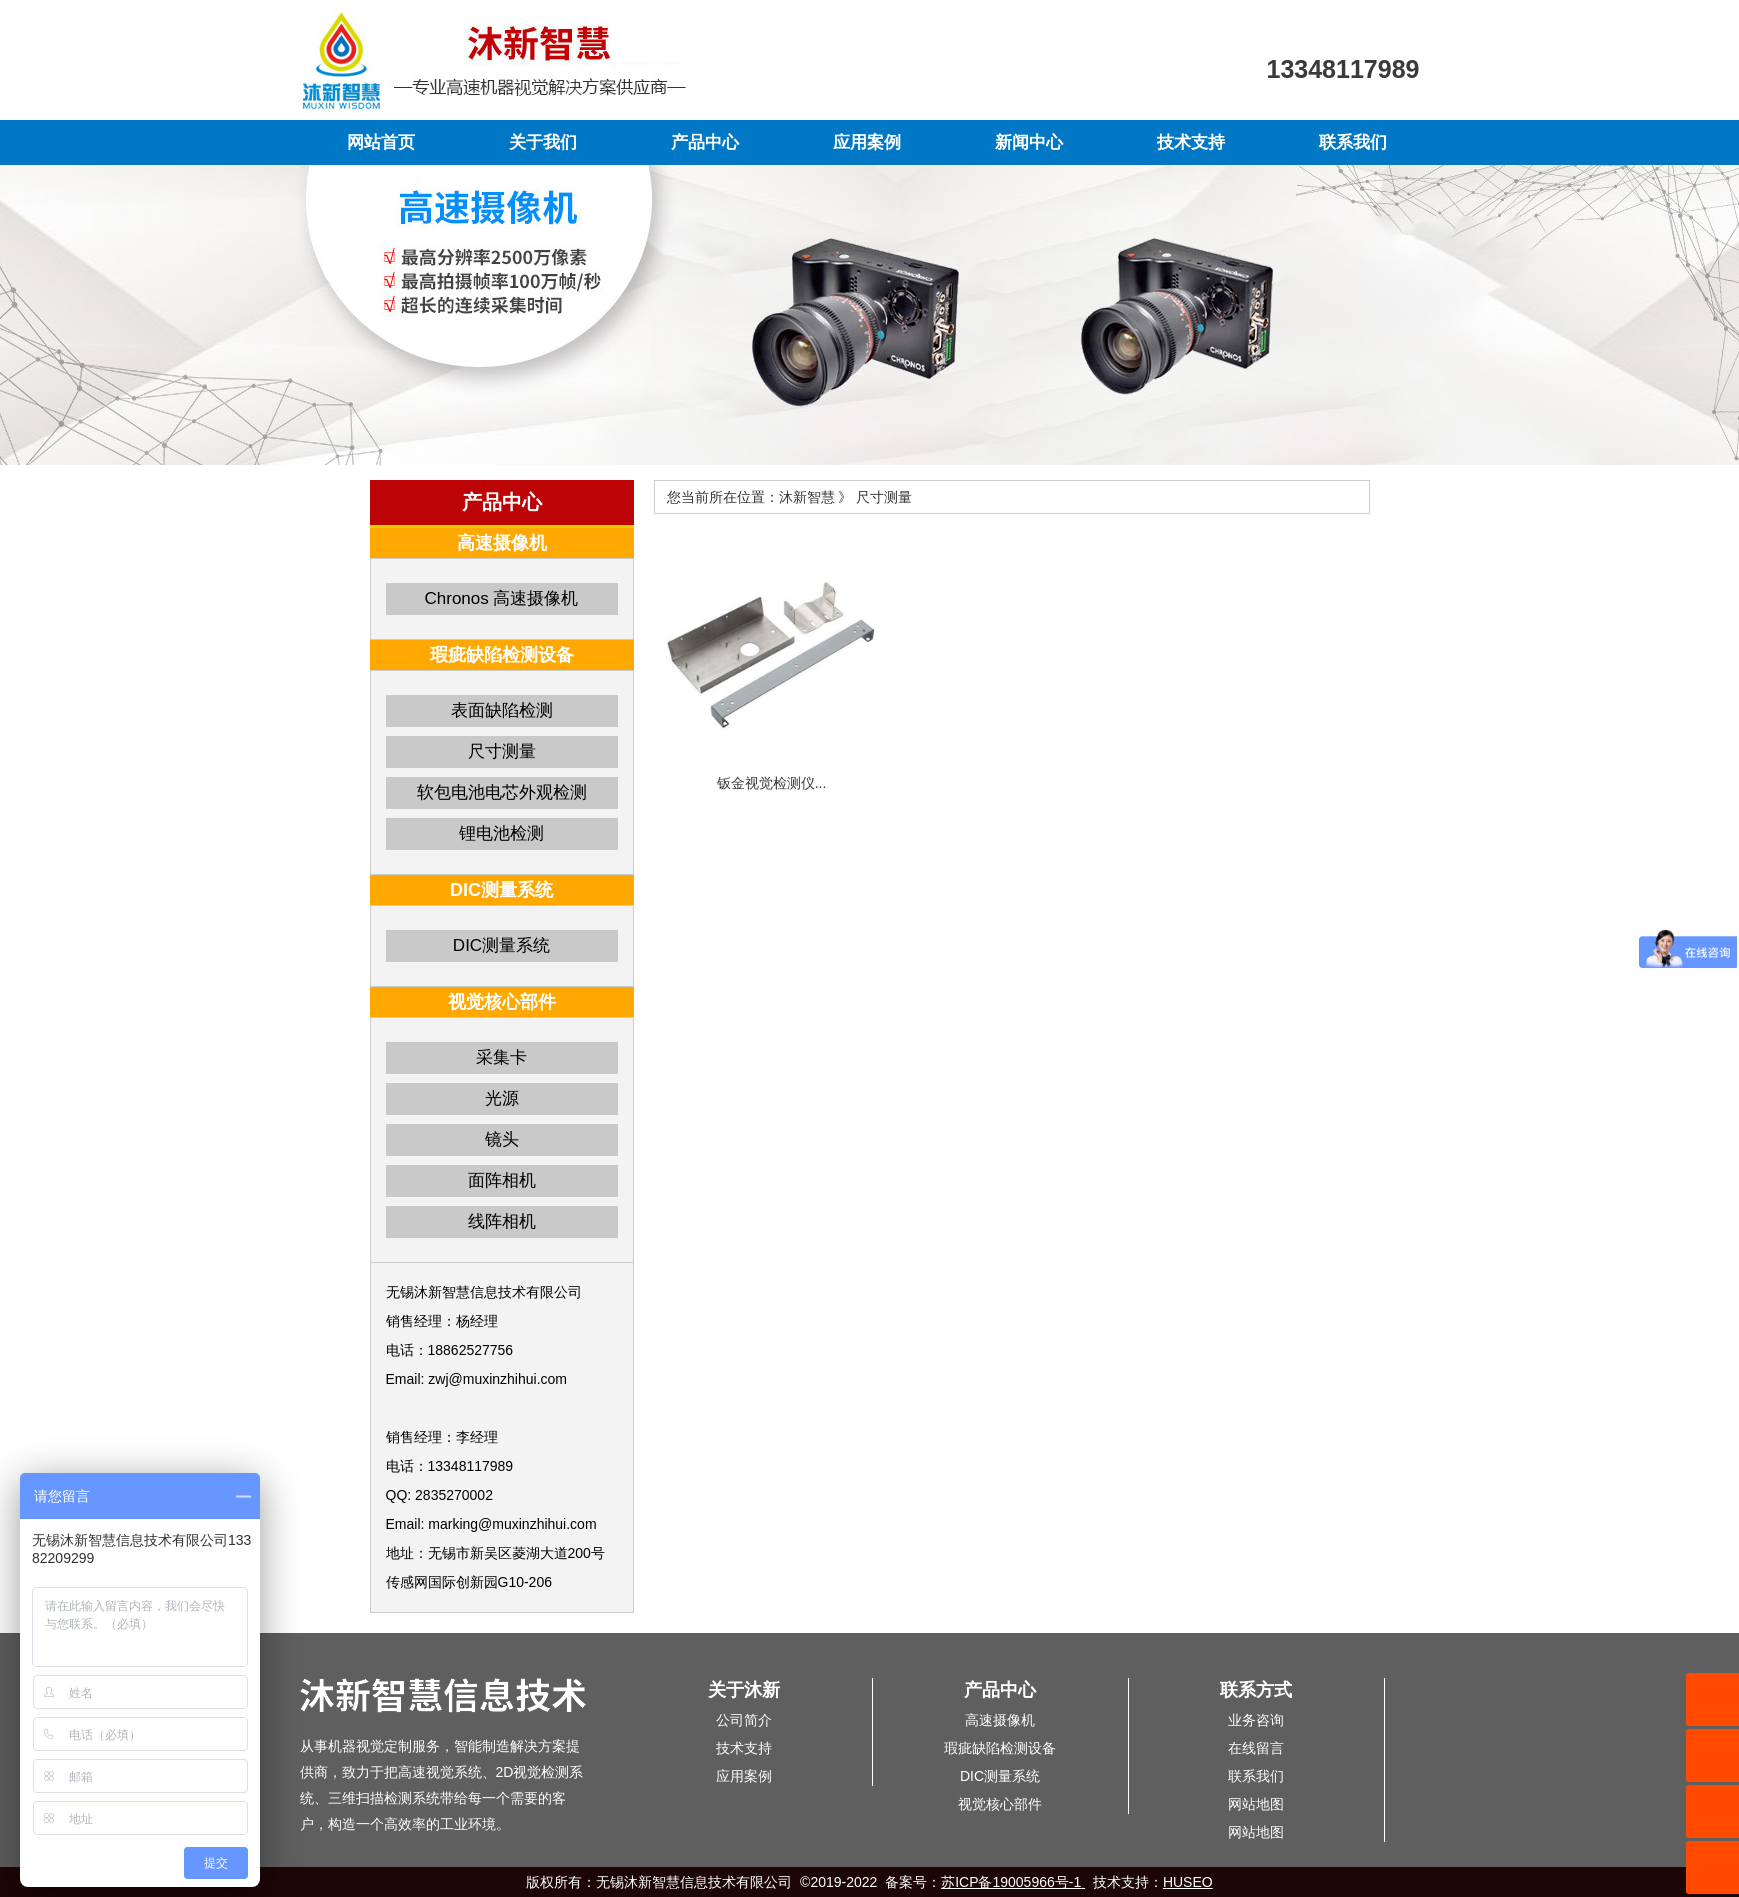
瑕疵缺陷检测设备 (1000, 1748)
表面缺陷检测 (502, 710)
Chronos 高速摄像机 (502, 598)
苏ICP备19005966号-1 (1013, 1882)
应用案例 (867, 142)
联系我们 (1353, 142)
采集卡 (501, 1057)
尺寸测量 (502, 751)
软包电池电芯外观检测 (502, 792)
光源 (502, 1098)
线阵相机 (502, 1221)
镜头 (502, 1139)
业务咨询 (1256, 1720)
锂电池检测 (501, 833)
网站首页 (381, 142)
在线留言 (1256, 1748)
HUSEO (1188, 1882)
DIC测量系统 (501, 945)
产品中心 (705, 142)
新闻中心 (1029, 142)
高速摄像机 (1000, 1720)
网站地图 (1256, 1804)
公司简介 (744, 1720)
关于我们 (543, 142)
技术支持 (1191, 142)
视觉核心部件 (1000, 1804)
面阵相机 (502, 1180)
